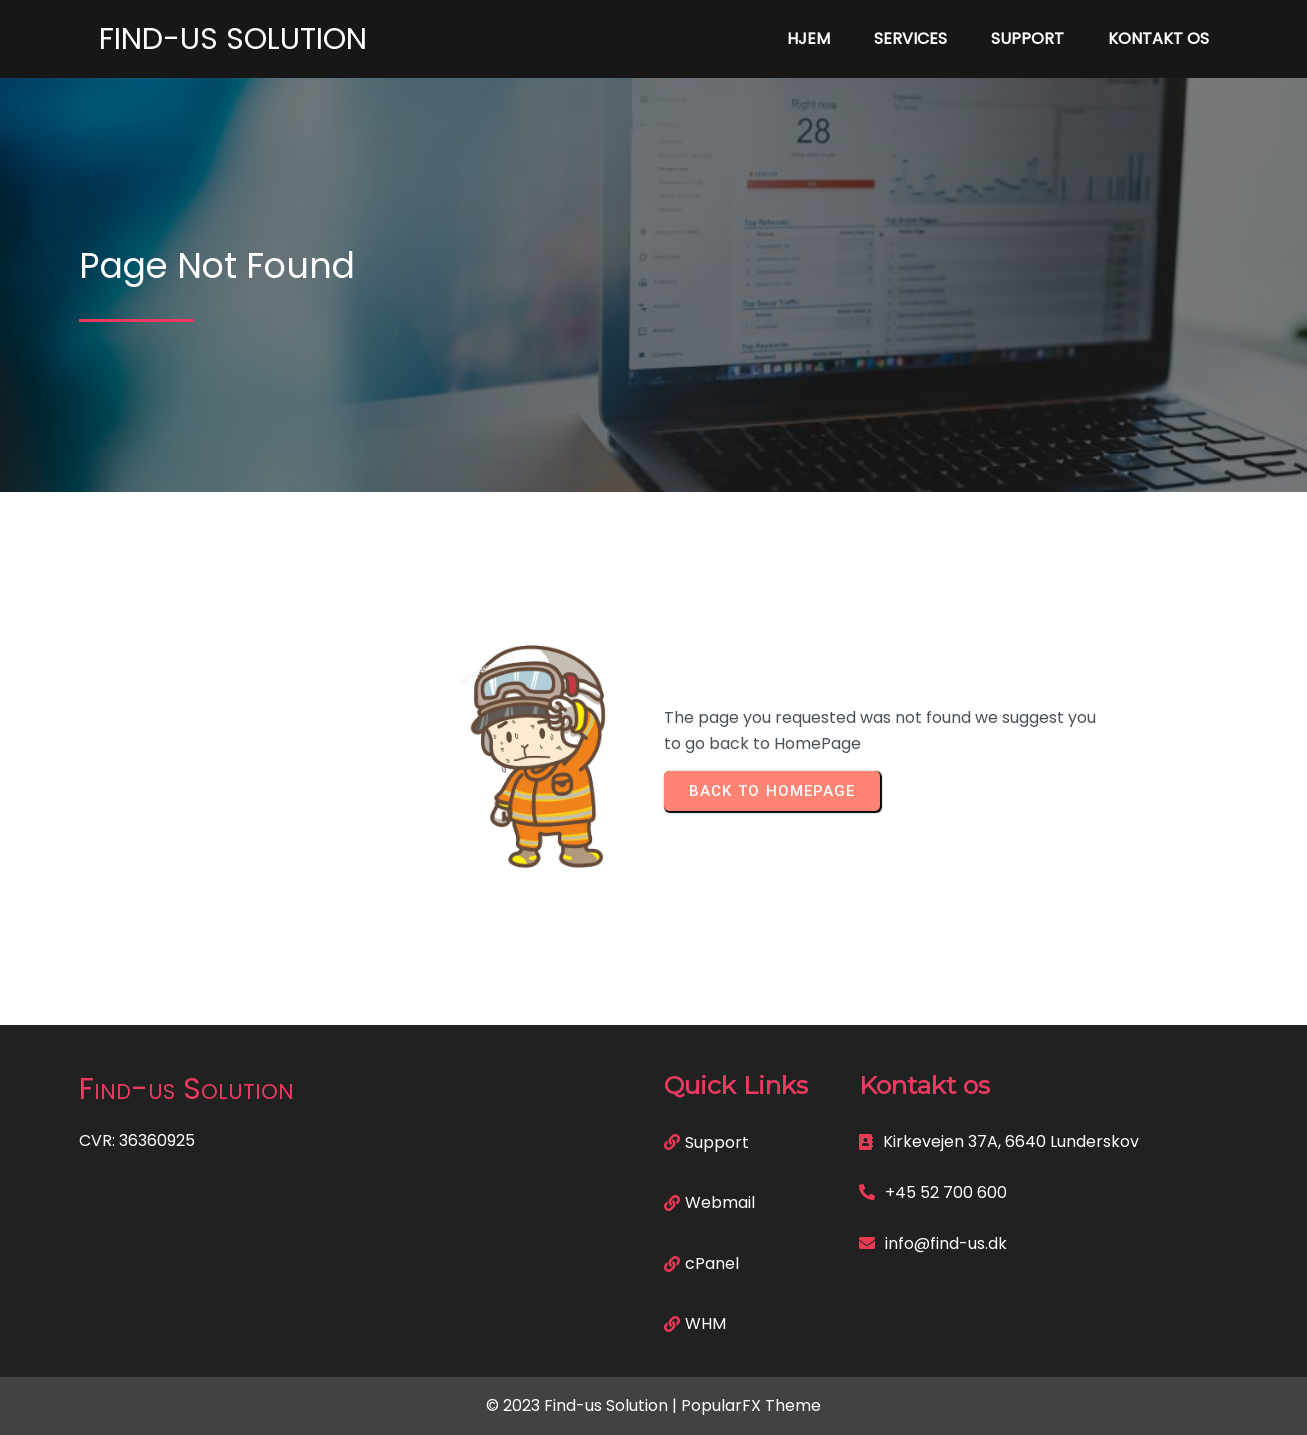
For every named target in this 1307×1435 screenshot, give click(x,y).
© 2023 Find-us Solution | (583, 1405)
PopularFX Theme (751, 1405)
